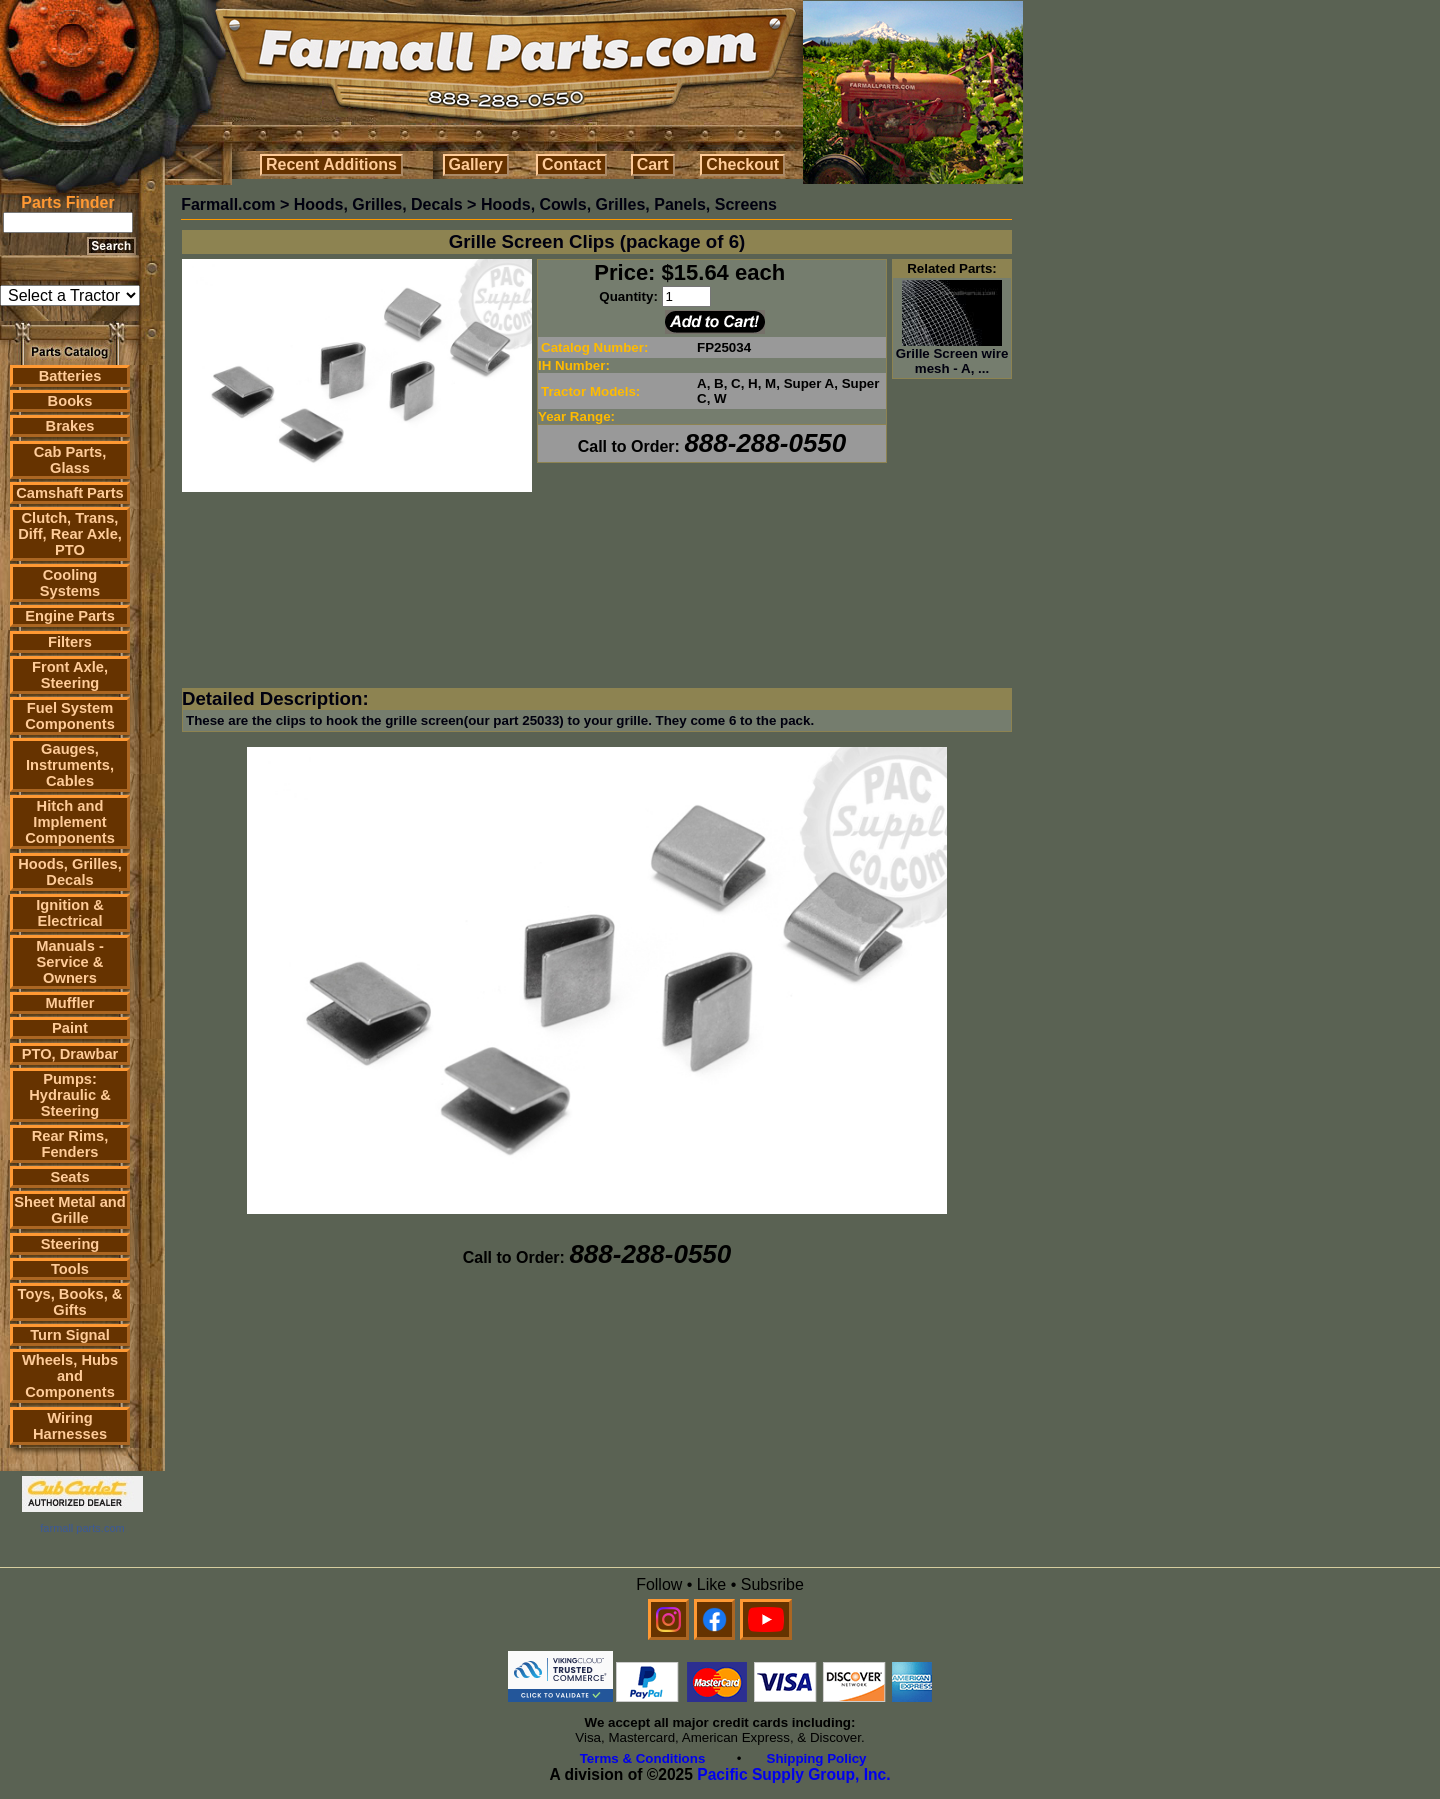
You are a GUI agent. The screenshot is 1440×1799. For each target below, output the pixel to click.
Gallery (476, 164)
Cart (653, 164)
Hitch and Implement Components (70, 822)
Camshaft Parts (70, 493)
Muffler (70, 1003)
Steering (70, 1244)
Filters (70, 642)
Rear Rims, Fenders (70, 1144)
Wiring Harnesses (70, 1426)
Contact (572, 164)
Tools (70, 1269)
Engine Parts (70, 616)
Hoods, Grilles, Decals (69, 872)
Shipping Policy (817, 1758)
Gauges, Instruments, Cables (70, 765)
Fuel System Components (70, 716)
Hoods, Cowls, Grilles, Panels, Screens (629, 204)
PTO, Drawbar (70, 1054)
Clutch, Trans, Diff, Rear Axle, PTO (70, 534)
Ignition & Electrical (70, 913)
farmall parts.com (82, 1528)
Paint (70, 1028)
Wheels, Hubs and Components (70, 1376)
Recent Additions (331, 164)
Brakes (70, 426)
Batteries (70, 376)
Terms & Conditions (643, 1758)
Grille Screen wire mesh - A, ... (952, 355)
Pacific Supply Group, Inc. (793, 1774)
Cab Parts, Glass (70, 460)
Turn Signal (70, 1335)
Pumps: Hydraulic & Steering (69, 1095)
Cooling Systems (70, 583)
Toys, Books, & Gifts (70, 1302)
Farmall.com (228, 204)
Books (70, 401)
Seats (69, 1177)
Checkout (742, 164)
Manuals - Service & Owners (70, 962)
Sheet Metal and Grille (70, 1210)
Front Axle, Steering (70, 675)
